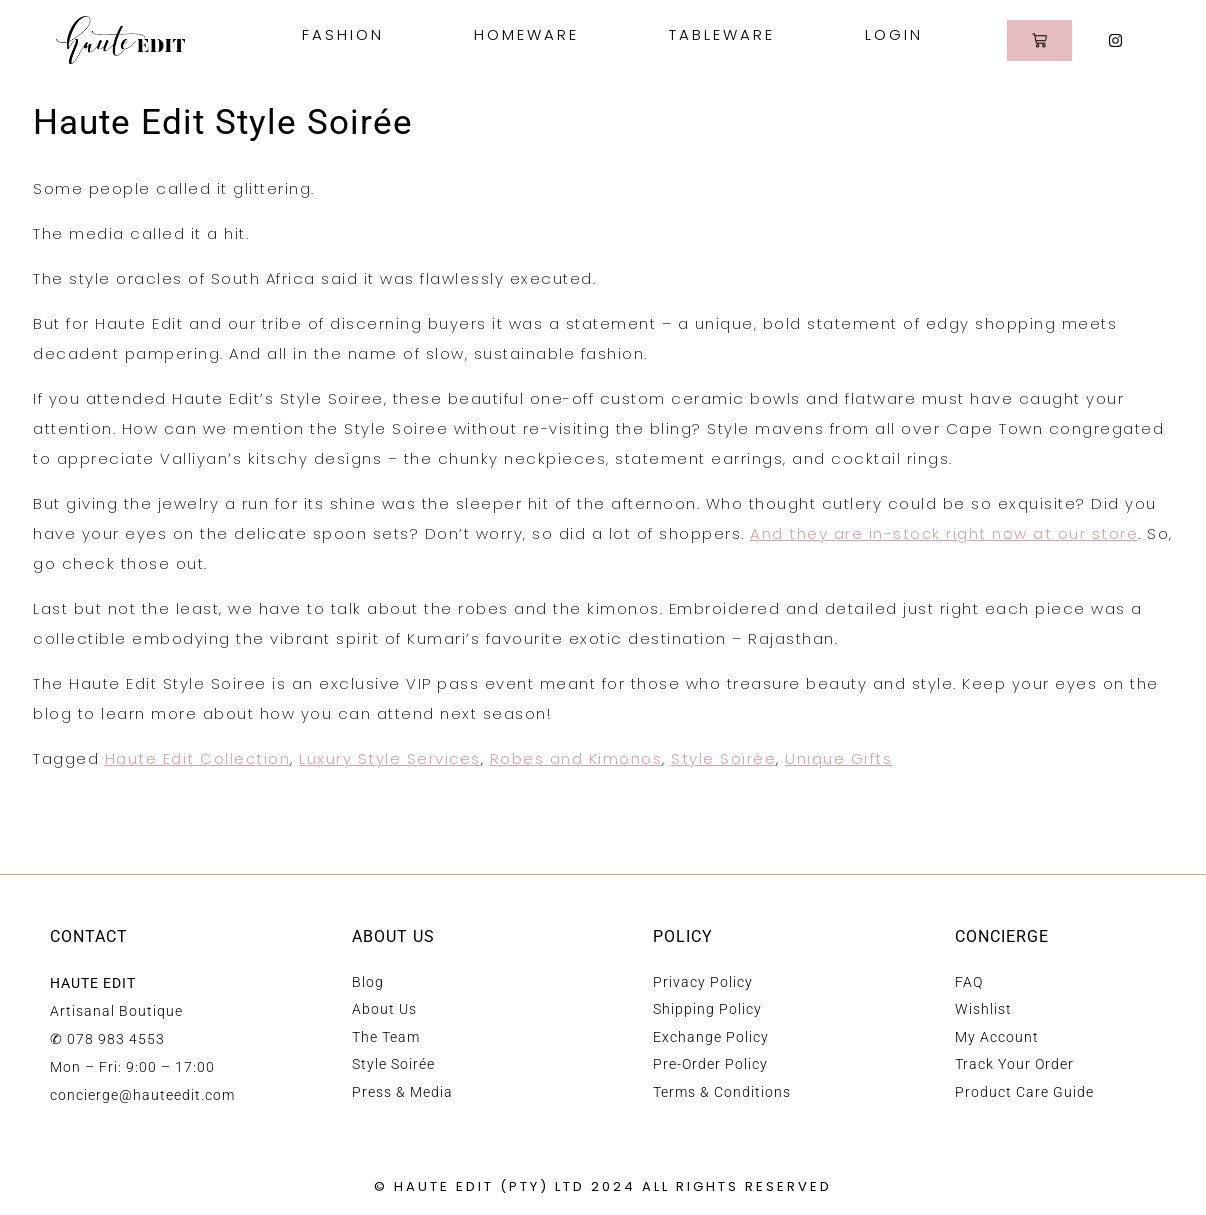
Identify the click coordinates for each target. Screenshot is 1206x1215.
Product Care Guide (1024, 1092)
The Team (386, 1037)
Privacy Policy (703, 982)
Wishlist (983, 1009)
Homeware (531, 34)
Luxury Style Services (390, 758)
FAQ (969, 982)
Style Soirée (723, 758)
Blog (368, 982)
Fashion (348, 34)
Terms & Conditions (722, 1092)
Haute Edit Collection (198, 758)
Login (894, 34)
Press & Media (402, 1092)
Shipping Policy (707, 1009)
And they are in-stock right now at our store (944, 533)
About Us (384, 1009)
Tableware (727, 34)
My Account (997, 1037)
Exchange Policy (711, 1037)
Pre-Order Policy (710, 1064)
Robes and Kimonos (576, 758)
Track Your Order (1014, 1064)
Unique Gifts (838, 758)
